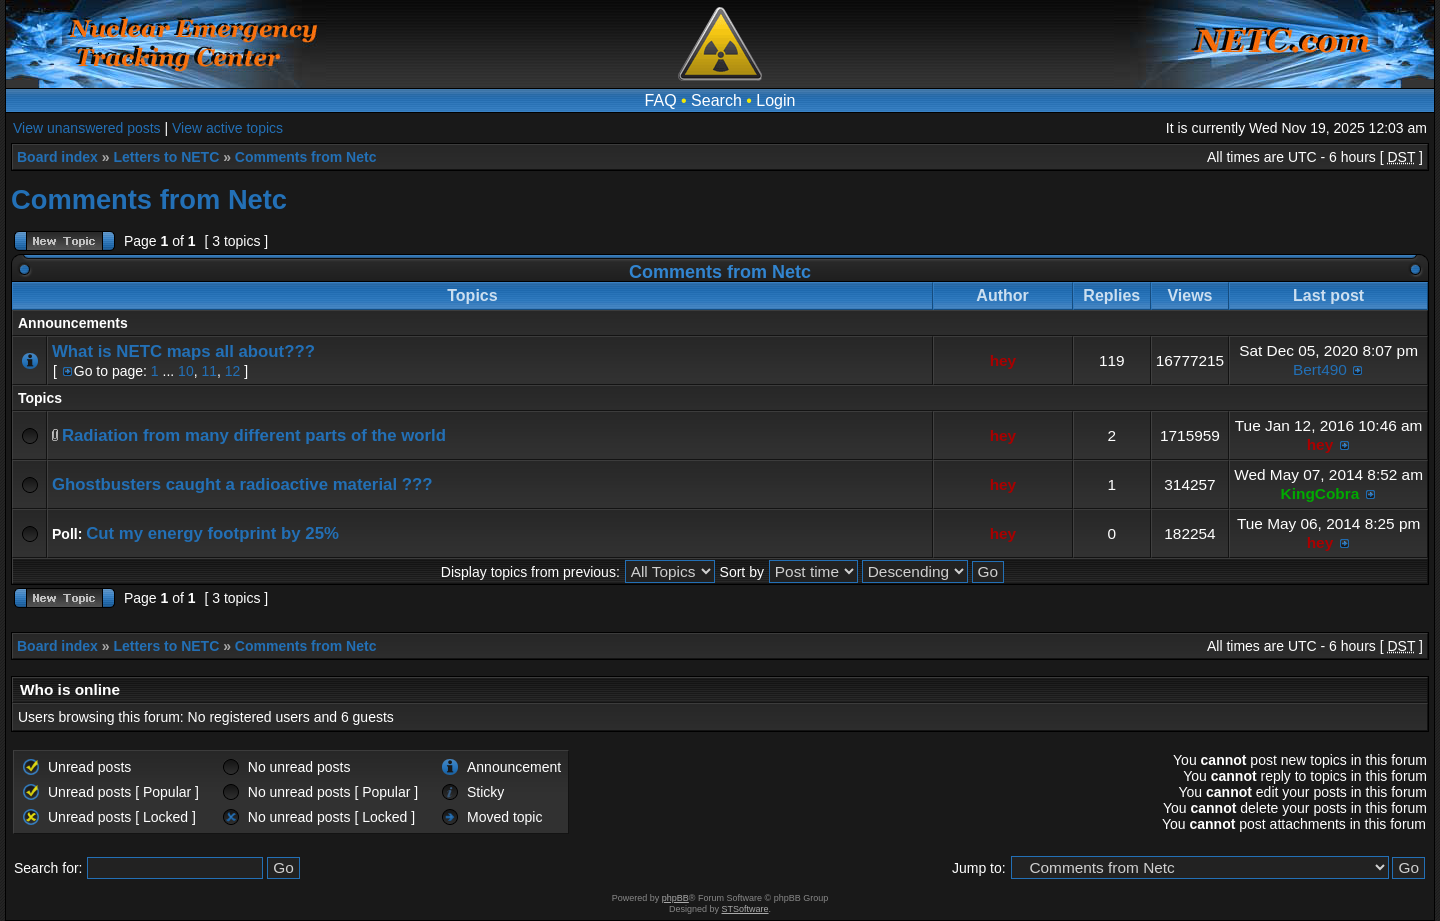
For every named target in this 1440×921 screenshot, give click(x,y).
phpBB (675, 898)
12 (233, 371)
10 (186, 371)
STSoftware (745, 909)
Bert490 (1320, 369)
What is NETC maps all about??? (183, 351)
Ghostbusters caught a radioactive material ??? (242, 484)
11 (209, 371)
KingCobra (1320, 493)
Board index (57, 157)
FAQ (661, 100)
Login (775, 100)
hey (1003, 360)
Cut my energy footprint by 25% (212, 533)
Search (716, 100)
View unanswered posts (87, 128)
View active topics (227, 128)
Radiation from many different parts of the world (254, 435)
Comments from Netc (306, 157)
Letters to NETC (166, 157)
